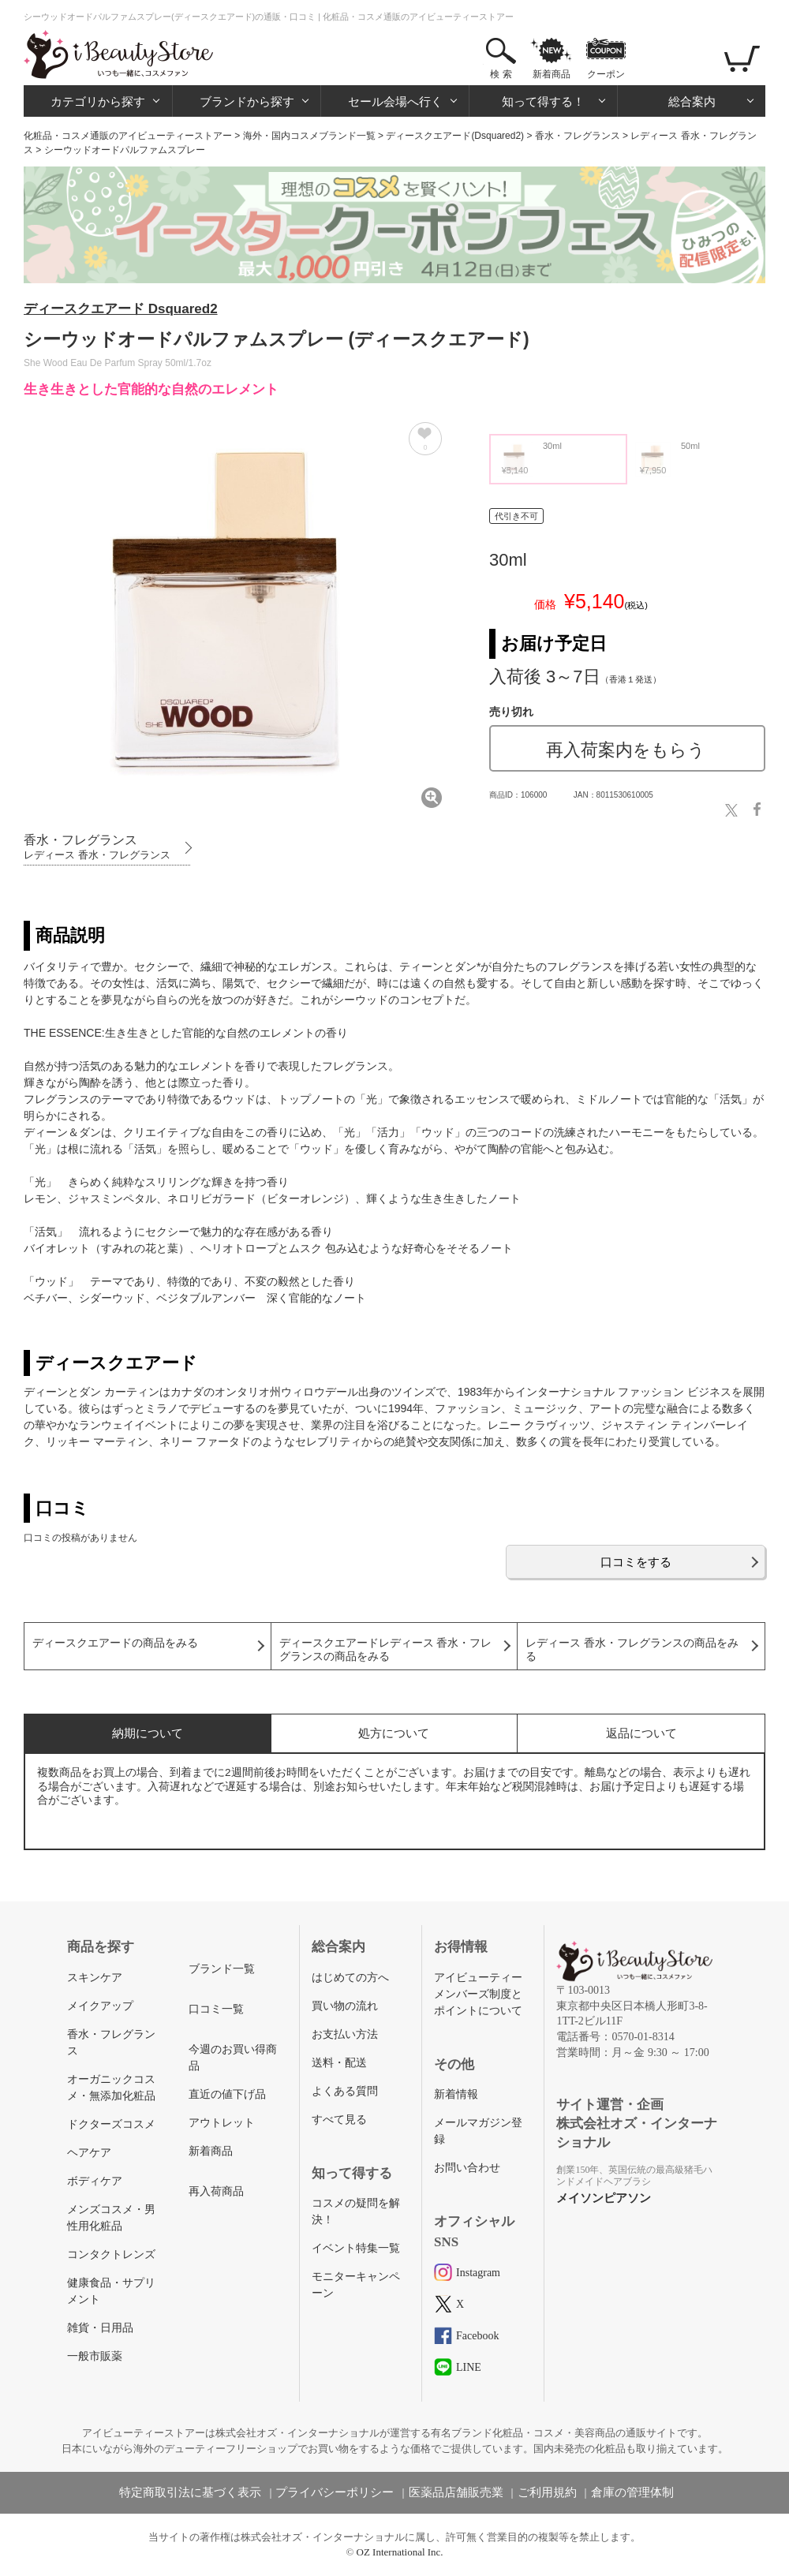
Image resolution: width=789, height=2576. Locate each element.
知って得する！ (543, 101)
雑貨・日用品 (100, 2328)
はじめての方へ (350, 1977)
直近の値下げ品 (227, 2094)
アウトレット (222, 2123)
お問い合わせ (467, 2168)
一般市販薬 (94, 2356)
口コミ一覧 (216, 2009)
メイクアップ (100, 2006)
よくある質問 (345, 2091)
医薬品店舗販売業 (456, 2492)
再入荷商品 (216, 2191)
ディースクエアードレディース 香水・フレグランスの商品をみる (385, 1649)
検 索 (500, 74)
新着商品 (551, 74)
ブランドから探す (247, 101)
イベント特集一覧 (356, 2248)
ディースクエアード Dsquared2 (121, 308)
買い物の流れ (345, 2006)
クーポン (606, 74)
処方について (393, 1733)
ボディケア (94, 2181)
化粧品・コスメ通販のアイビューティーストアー (128, 135)
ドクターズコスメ (111, 2124)
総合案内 (692, 101)
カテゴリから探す (97, 101)
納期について (147, 1733)
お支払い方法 (345, 2034)
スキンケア (94, 1977)
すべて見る (339, 2119)
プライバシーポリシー (334, 2492)
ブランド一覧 (222, 1969)
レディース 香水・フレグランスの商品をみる (632, 1649)
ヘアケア (89, 2153)
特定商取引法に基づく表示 (190, 2492)
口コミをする (635, 1561)
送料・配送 (339, 2063)
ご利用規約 (547, 2492)
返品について (641, 1733)
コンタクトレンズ (111, 2254)
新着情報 (456, 2094)
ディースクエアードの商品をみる (115, 1643)
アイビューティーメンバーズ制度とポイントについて (478, 1994)
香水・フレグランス (577, 135)
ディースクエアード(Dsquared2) (455, 135)
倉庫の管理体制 (632, 2492)
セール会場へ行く (395, 101)
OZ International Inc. (400, 2552)
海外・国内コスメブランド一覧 (309, 135)
